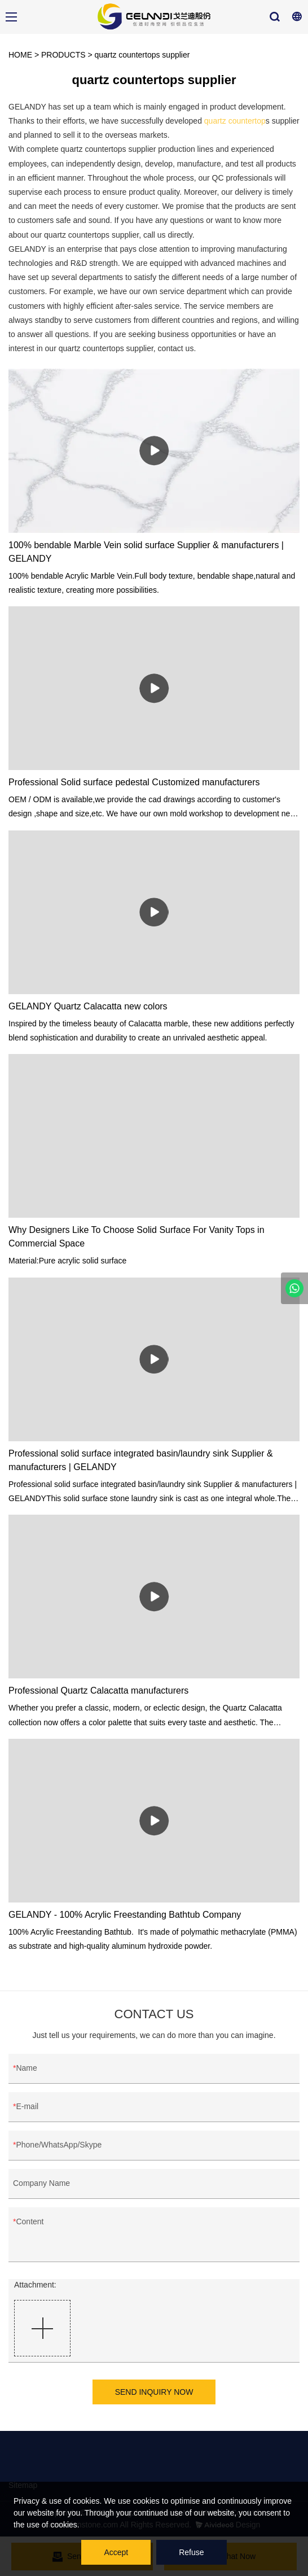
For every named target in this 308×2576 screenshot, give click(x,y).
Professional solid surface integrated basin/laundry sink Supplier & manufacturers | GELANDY (140, 1460)
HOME (20, 54)
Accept (116, 2552)
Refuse (191, 2552)
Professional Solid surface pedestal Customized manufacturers (134, 782)
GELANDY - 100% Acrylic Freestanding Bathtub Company (124, 1914)
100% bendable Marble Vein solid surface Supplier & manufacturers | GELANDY (146, 551)
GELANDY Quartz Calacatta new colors (88, 1006)
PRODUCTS (63, 54)
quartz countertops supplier (142, 54)
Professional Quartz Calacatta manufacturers (98, 1690)
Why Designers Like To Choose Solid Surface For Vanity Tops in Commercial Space (136, 1236)
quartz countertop (235, 120)
